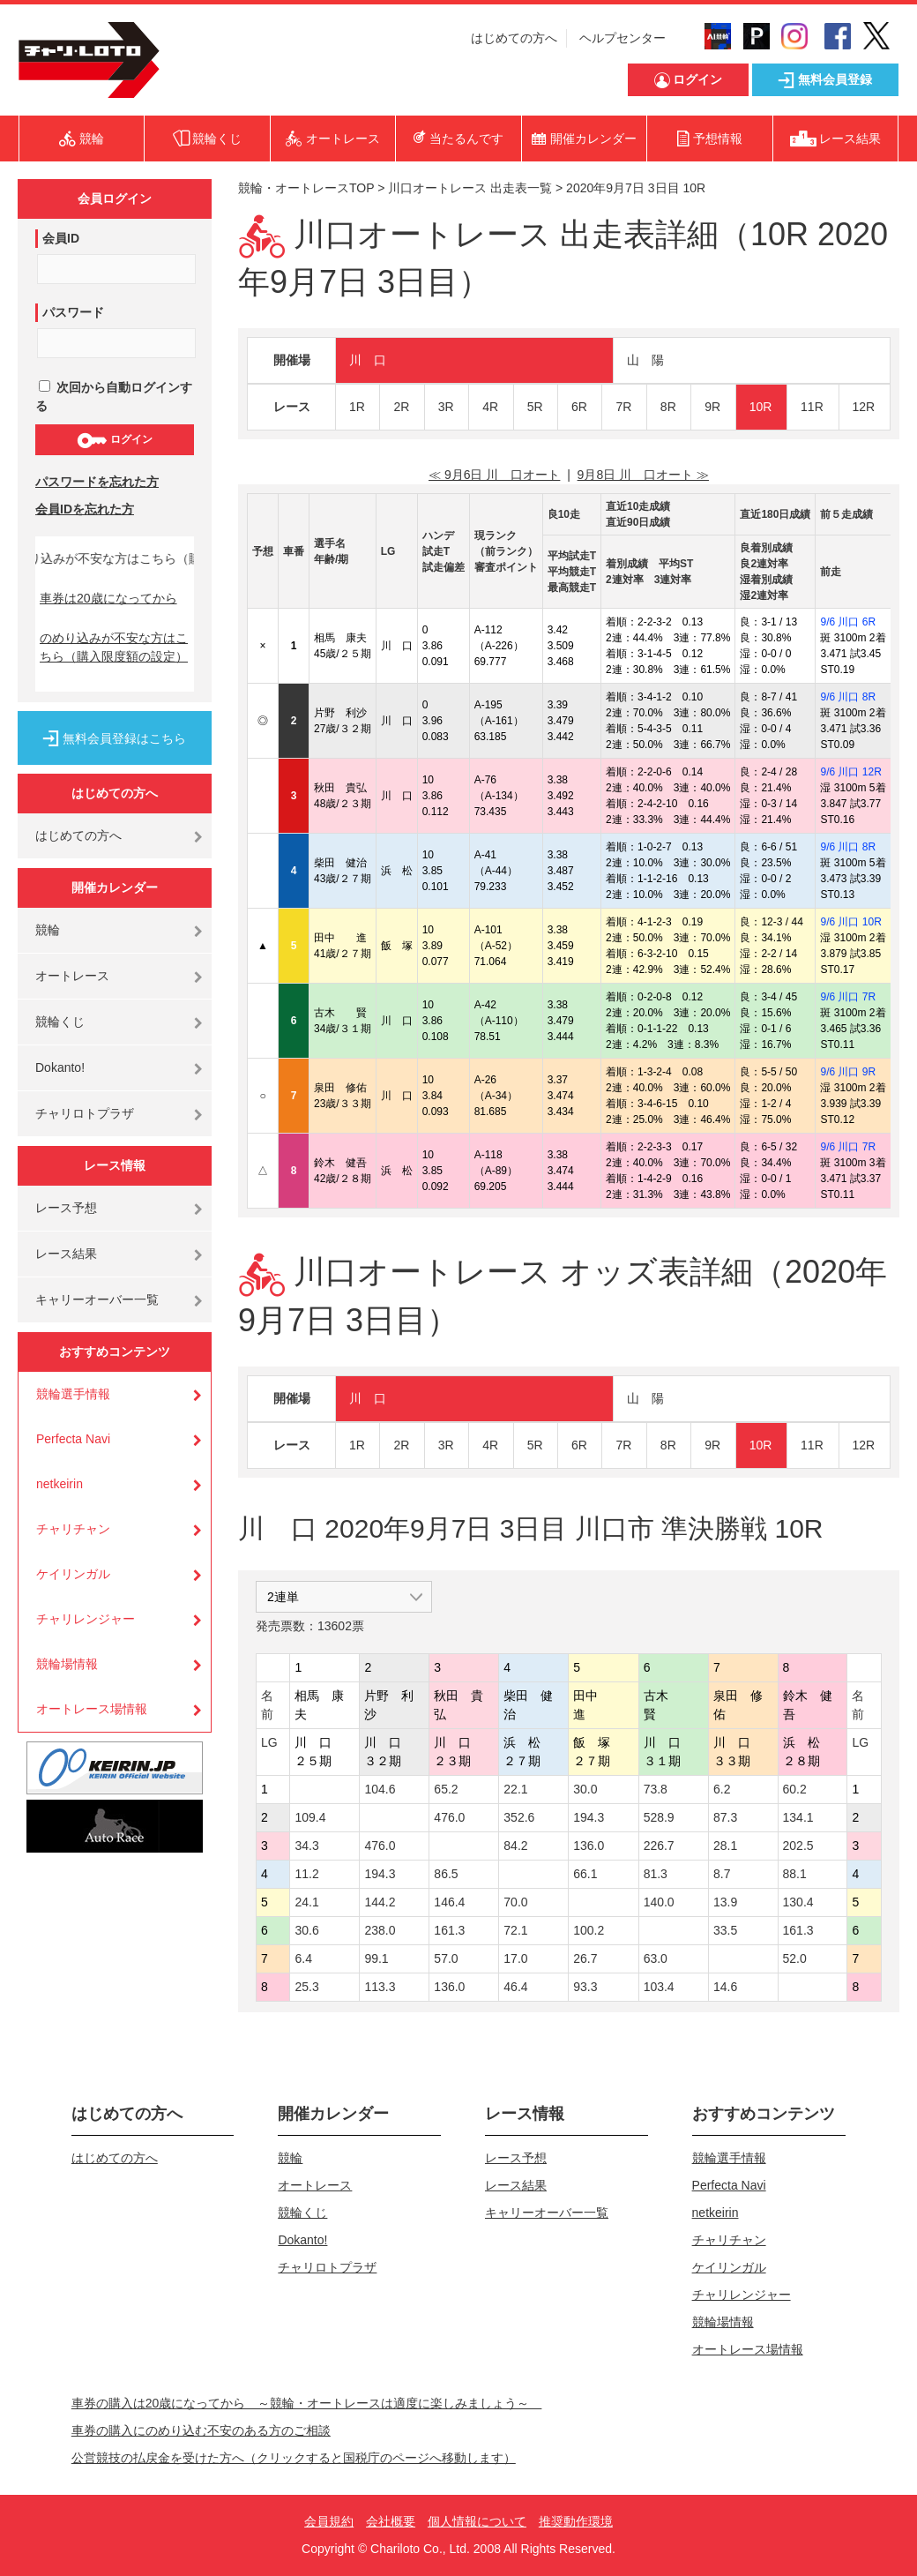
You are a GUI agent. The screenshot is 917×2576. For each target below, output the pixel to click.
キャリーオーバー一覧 (97, 1299)
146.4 (449, 1902)
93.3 (585, 1987)
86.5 (446, 1874)
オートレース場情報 (91, 1709)
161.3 (449, 1930)
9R (712, 407)
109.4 (309, 1817)
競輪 (47, 930)
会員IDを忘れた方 (84, 509)
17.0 (515, 1958)
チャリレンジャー (85, 1619)
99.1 (376, 1958)
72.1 (515, 1930)
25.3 (306, 1987)
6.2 (721, 1789)
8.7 (721, 1874)
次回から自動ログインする (113, 396)
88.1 (795, 1874)
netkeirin (59, 1484)
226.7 (659, 1845)
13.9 (725, 1902)
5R (535, 407)
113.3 (379, 1987)
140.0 (659, 1902)
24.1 (306, 1902)
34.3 (306, 1845)
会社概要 (390, 2521)
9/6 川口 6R (848, 622)
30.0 (585, 1789)
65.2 (446, 1789)
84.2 (515, 1845)
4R (490, 407)
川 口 (367, 360)
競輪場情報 (67, 1664)
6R (579, 407)
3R (446, 407)
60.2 (795, 1789)
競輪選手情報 (73, 1394)
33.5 (725, 1930)
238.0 (379, 1930)
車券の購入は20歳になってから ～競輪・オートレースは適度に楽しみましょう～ (306, 2403)
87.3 (725, 1817)
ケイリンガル (73, 1574)
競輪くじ (60, 1022)
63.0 (655, 1958)
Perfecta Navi (73, 1439)
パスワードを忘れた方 (97, 482)
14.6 (725, 1987)
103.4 (659, 1987)
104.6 (379, 1789)
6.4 (302, 1958)
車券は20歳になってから (108, 598)
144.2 (379, 1902)
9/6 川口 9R (848, 1072)
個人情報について (477, 2521)
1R (357, 407)
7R (623, 407)
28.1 (725, 1845)
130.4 (798, 1902)
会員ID (60, 238)
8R (668, 407)
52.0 (795, 1958)
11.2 (306, 1874)
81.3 (655, 1874)
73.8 (655, 1789)
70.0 (515, 1902)
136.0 (588, 1845)
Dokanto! (60, 1067)
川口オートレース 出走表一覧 (470, 188)
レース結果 (66, 1254)
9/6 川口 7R (848, 997)
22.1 (515, 1789)
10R (760, 407)
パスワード (73, 312)
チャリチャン (73, 1529)
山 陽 (645, 360)
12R (864, 407)
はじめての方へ (514, 38)
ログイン (114, 440)
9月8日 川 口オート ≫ (643, 475)
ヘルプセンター (622, 38)
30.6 (306, 1930)
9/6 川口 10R (850, 922)
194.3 (588, 1817)
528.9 (659, 1817)
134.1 (798, 1817)
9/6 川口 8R (848, 697)
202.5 (798, 1845)
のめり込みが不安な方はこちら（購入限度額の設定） (114, 647)
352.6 (518, 1817)
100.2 (588, 1930)
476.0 (449, 1817)
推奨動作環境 (576, 2521)
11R (812, 407)
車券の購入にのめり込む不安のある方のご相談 (201, 2430)
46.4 (515, 1987)
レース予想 (66, 1208)
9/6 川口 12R (850, 772)
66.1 (585, 1874)
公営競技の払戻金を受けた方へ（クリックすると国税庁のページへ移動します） (293, 2458)
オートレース (72, 976)
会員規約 (329, 2521)
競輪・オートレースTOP (306, 188)
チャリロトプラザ (84, 1113)
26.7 (585, 1958)
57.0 (446, 1958)
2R (401, 407)
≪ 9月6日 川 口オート (494, 475)
